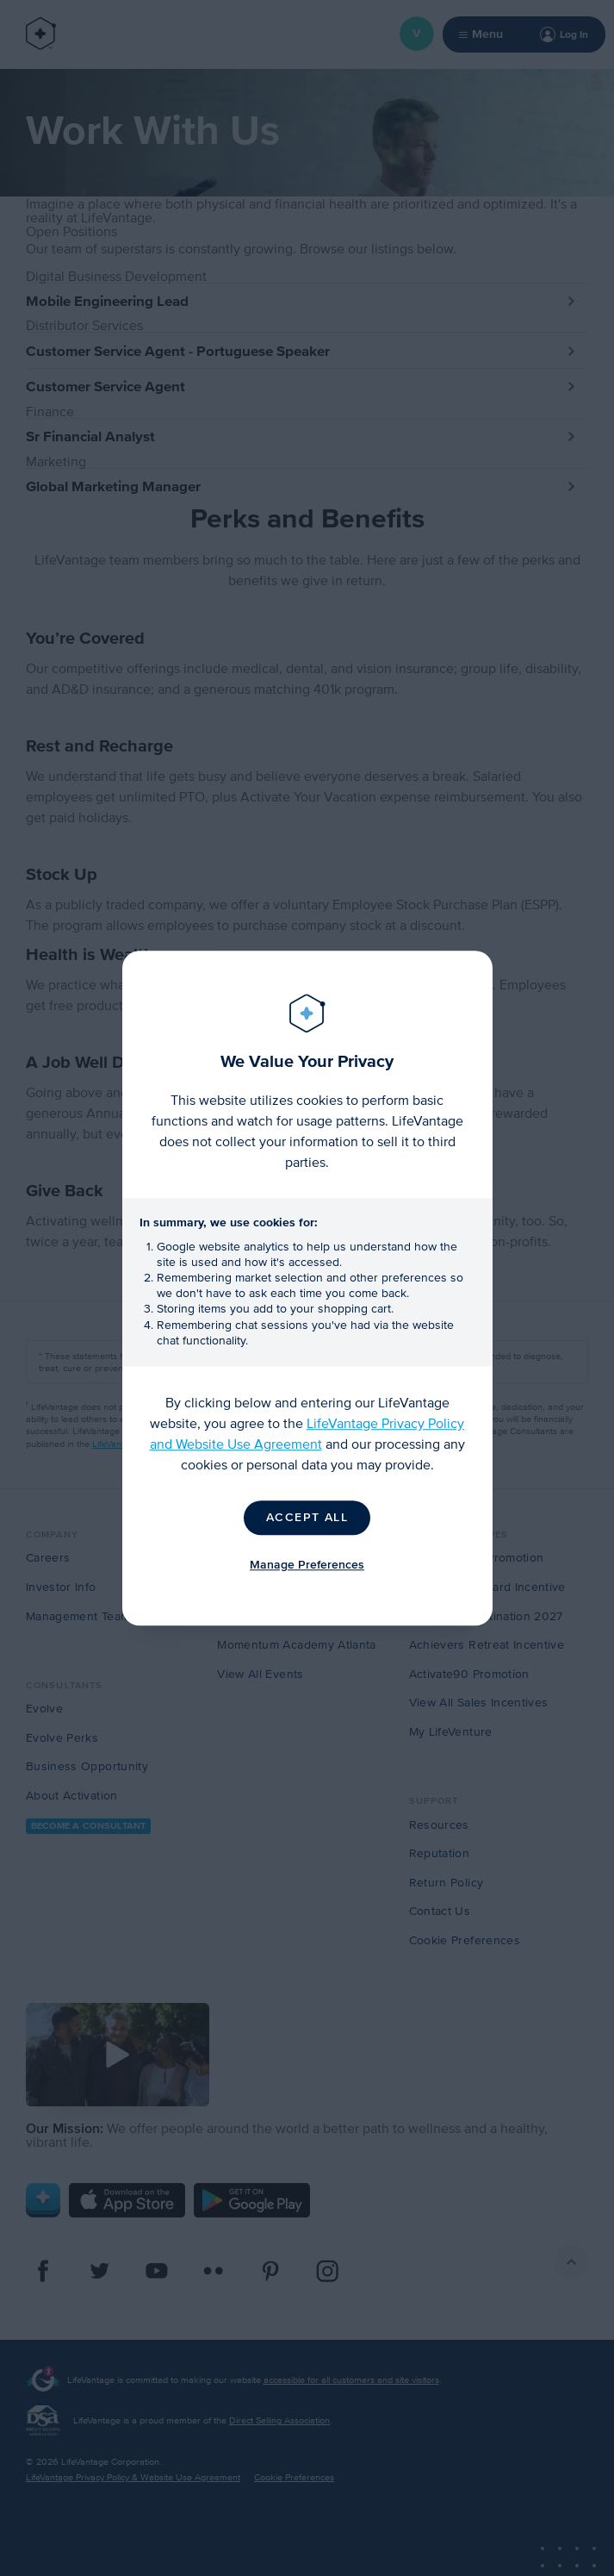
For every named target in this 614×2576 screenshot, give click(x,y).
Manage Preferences (307, 1564)
